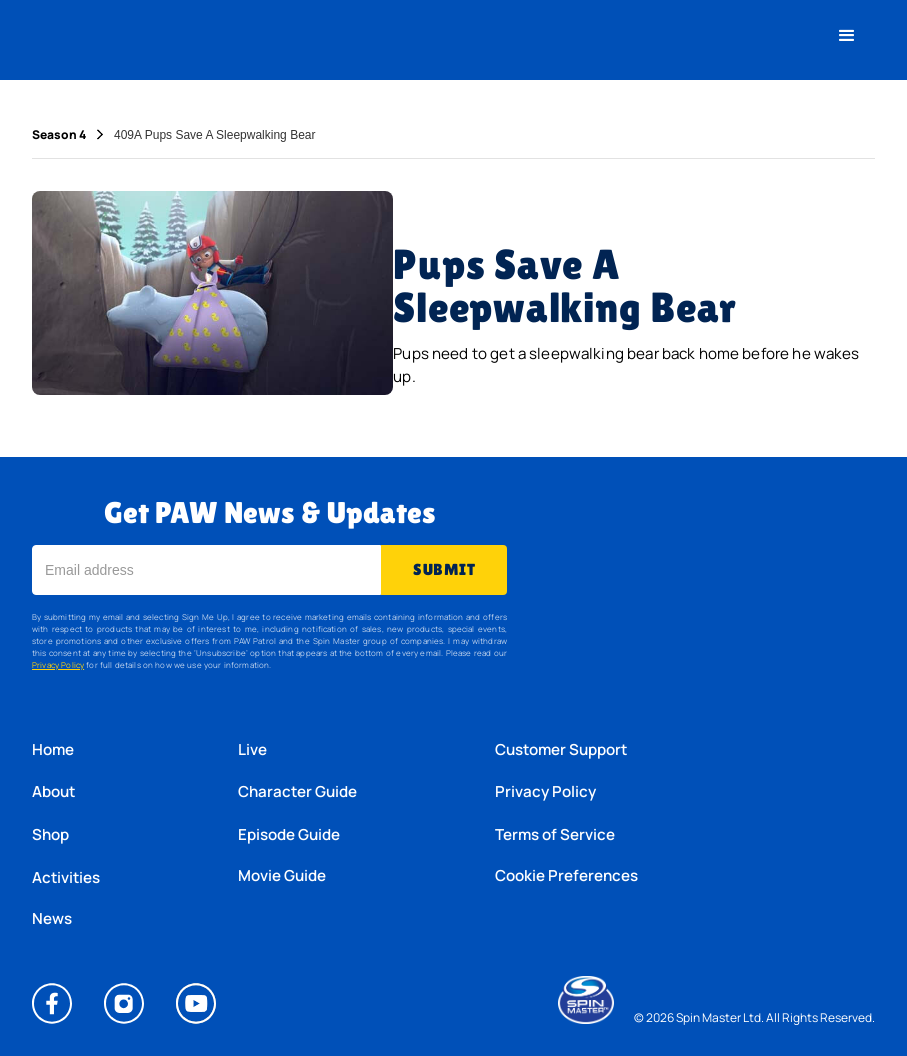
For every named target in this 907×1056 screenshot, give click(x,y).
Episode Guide (289, 834)
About (53, 791)
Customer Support (561, 749)
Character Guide (297, 791)
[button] (847, 36)
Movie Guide (282, 876)
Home (53, 749)
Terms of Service (555, 834)
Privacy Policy (58, 664)
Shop (50, 834)
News (52, 919)
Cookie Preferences (566, 876)
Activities (66, 877)
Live (252, 749)
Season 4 (59, 135)
